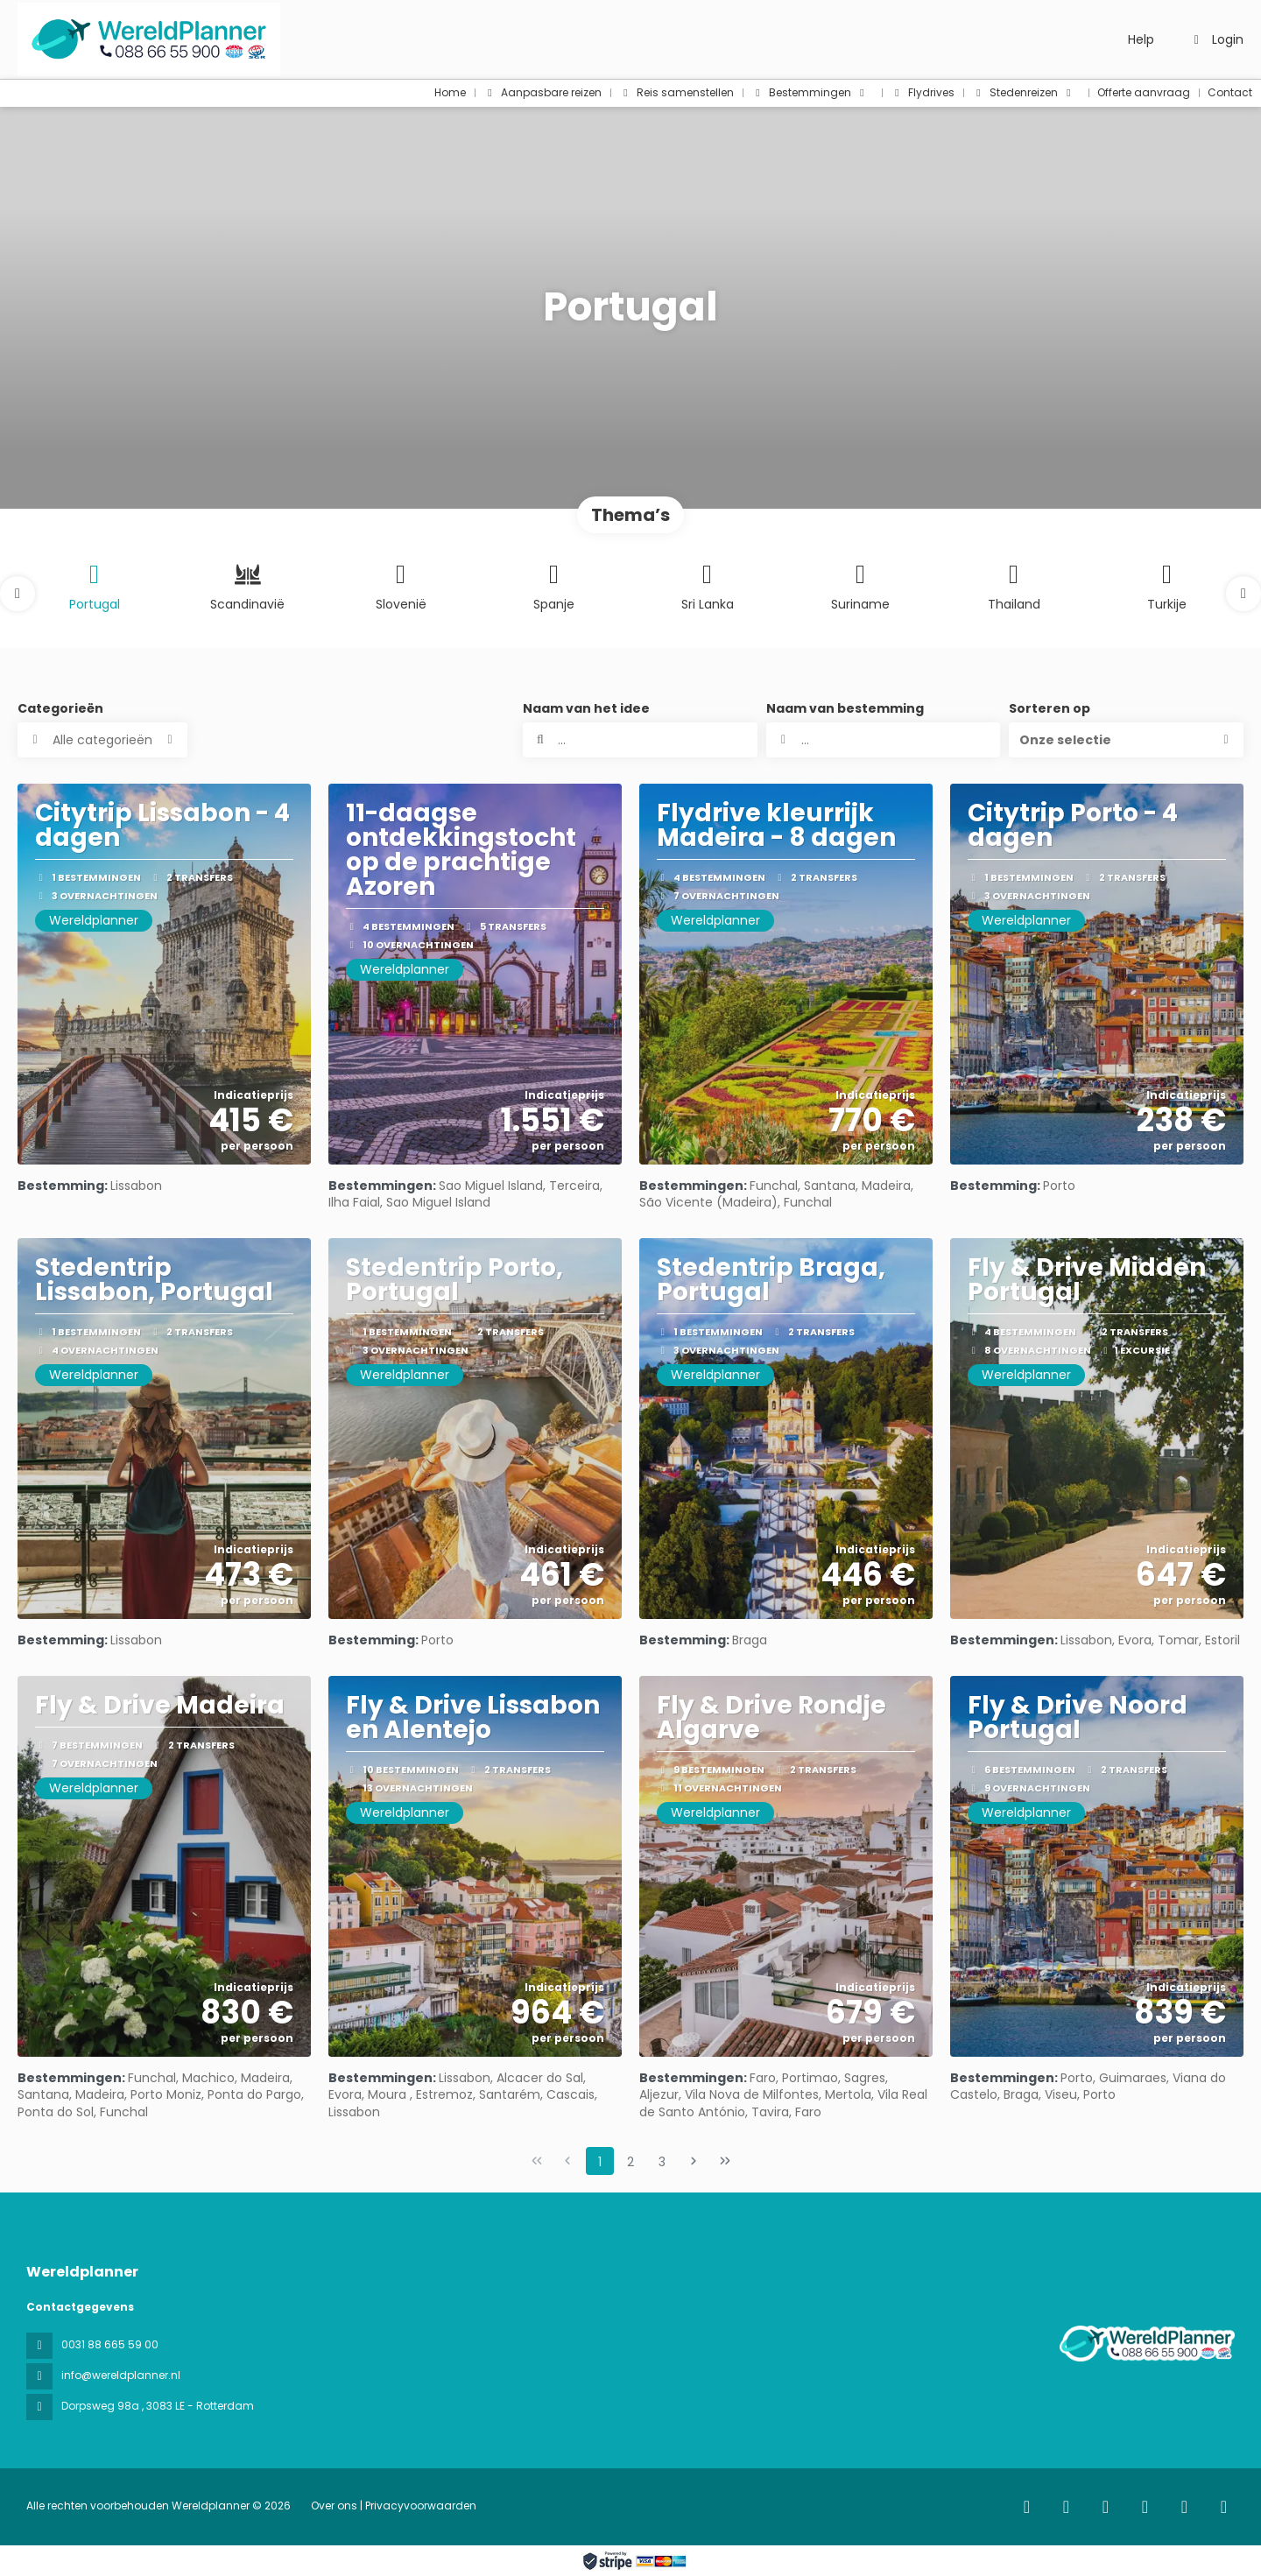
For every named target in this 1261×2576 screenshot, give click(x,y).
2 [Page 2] (630, 2162)
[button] (17, 593)
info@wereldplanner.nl (120, 2375)
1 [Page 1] (600, 2162)
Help (1141, 39)
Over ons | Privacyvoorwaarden (393, 2505)
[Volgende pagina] (694, 2161)
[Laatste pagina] (725, 2161)
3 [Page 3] (662, 2162)
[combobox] (883, 739)
